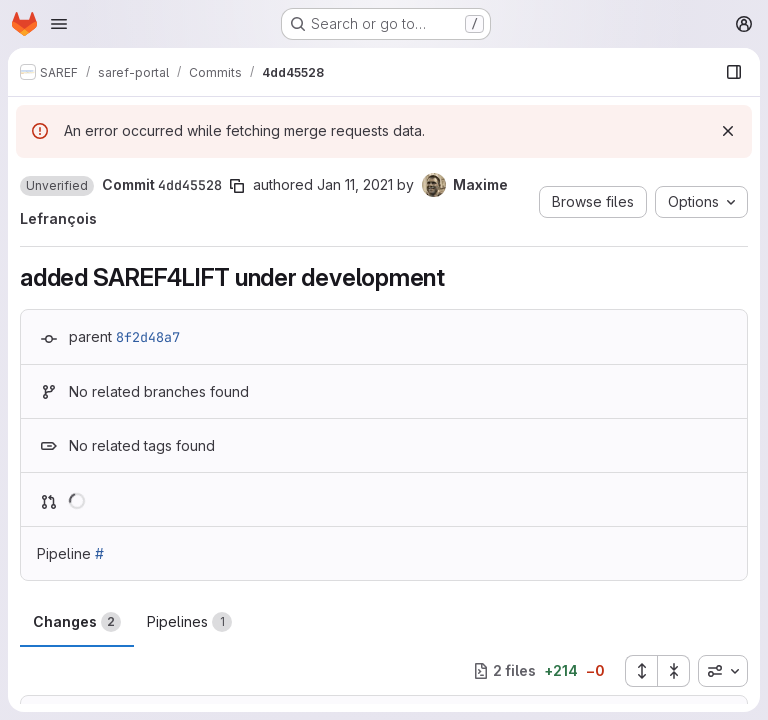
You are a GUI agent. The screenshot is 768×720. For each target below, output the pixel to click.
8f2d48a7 (148, 337)
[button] (57, 186)
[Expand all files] (641, 671)
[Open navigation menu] (59, 24)
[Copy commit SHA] (237, 186)
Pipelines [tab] (189, 622)
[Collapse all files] (674, 671)
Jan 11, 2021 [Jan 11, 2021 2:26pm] (355, 184)
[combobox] (723, 671)
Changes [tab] (77, 622)
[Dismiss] (728, 131)
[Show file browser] (734, 72)
